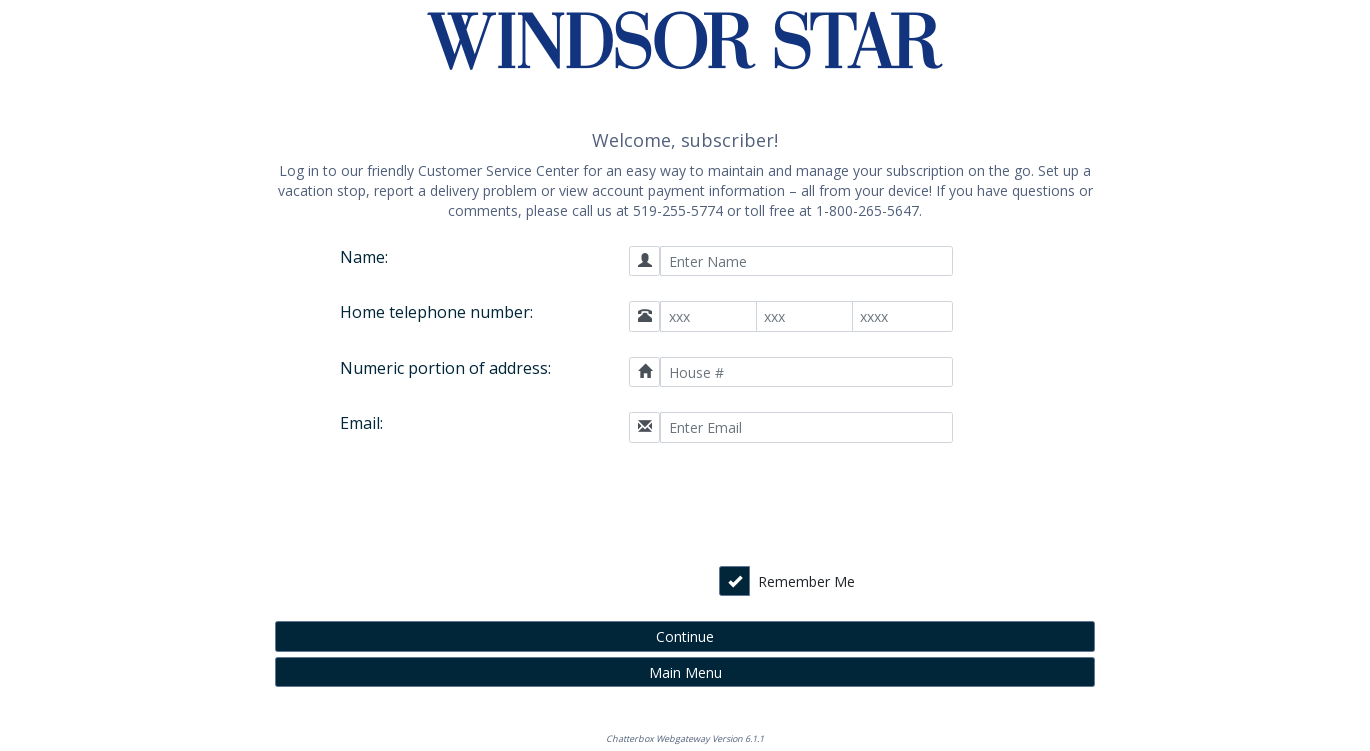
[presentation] (811, 507)
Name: (364, 257)
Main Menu (685, 672)
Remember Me (806, 581)
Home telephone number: (436, 312)
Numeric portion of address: (445, 368)
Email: (361, 423)
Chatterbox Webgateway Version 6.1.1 (685, 739)
